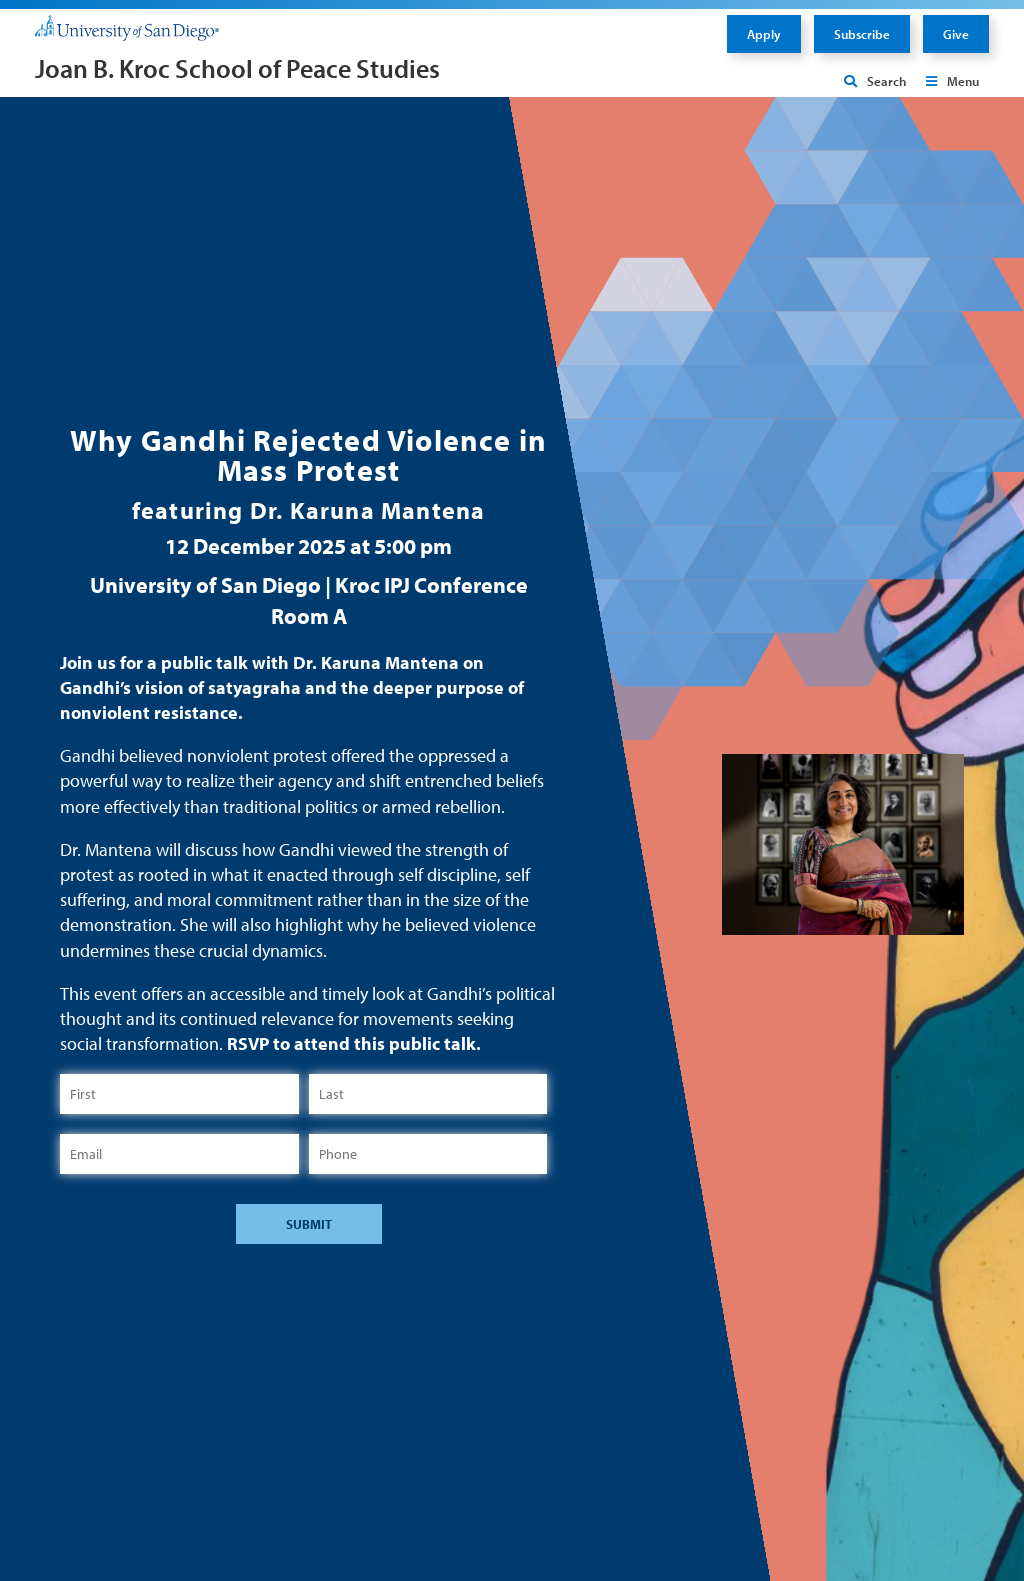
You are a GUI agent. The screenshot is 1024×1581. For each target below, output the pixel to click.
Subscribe (862, 34)
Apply (764, 34)
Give (956, 34)
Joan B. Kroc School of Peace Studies (237, 68)
